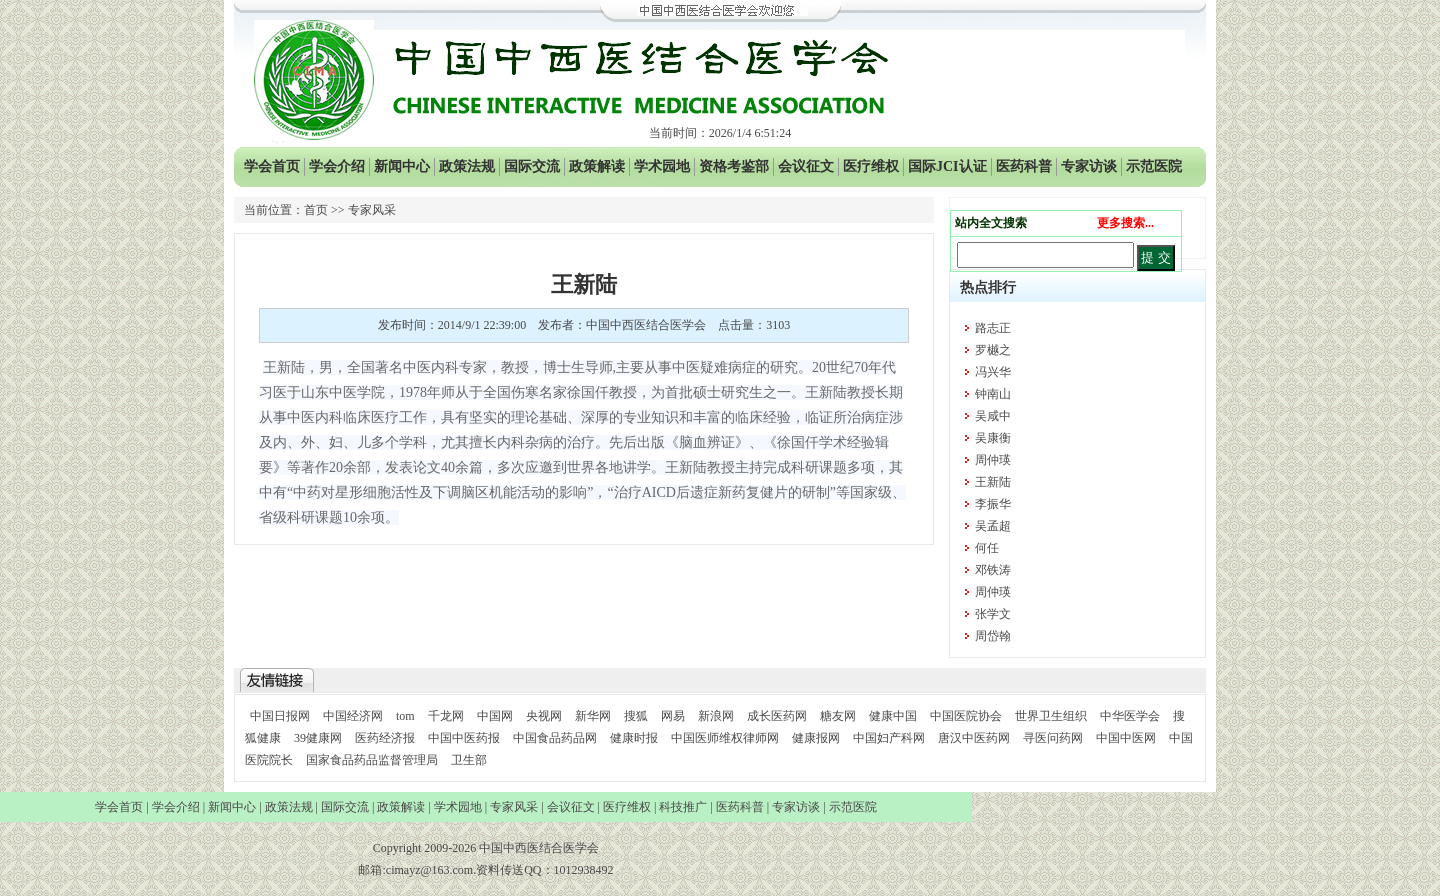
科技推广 (683, 807)
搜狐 (636, 716)
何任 (987, 548)
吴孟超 (993, 526)
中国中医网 (1126, 738)
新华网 (593, 716)
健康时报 (634, 738)
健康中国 (893, 716)
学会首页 (272, 166)
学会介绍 (337, 166)
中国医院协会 (966, 716)
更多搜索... (1125, 223)
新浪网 (716, 716)
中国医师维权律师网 (726, 738)
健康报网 (816, 738)
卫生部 (469, 760)
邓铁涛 (993, 570)
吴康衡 (993, 438)
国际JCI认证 (947, 166)
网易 (673, 716)
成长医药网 (777, 716)
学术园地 (662, 166)
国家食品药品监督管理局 (373, 760)
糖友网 (838, 716)
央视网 (544, 716)
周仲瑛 (993, 460)
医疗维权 (871, 166)
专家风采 (514, 807)
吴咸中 (993, 416)
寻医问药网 (1053, 738)
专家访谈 (1089, 166)
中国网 (495, 716)
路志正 (993, 328)
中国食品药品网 (555, 738)
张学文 (993, 614)
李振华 (993, 504)
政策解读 (597, 166)
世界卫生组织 (1051, 716)
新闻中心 (402, 166)
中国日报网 (280, 716)
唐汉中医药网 (974, 738)
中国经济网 (353, 716)
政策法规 (467, 166)
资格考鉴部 (734, 166)
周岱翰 (993, 636)
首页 (316, 210)
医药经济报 (385, 738)
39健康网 (318, 738)
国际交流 (532, 166)
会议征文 (806, 166)
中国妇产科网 (889, 738)
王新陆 (993, 482)
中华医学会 (1130, 716)
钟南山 (993, 394)
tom (405, 716)
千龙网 (446, 716)
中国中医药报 (464, 738)
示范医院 (1154, 166)
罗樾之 (993, 350)
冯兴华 (993, 372)
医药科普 (1024, 166)
